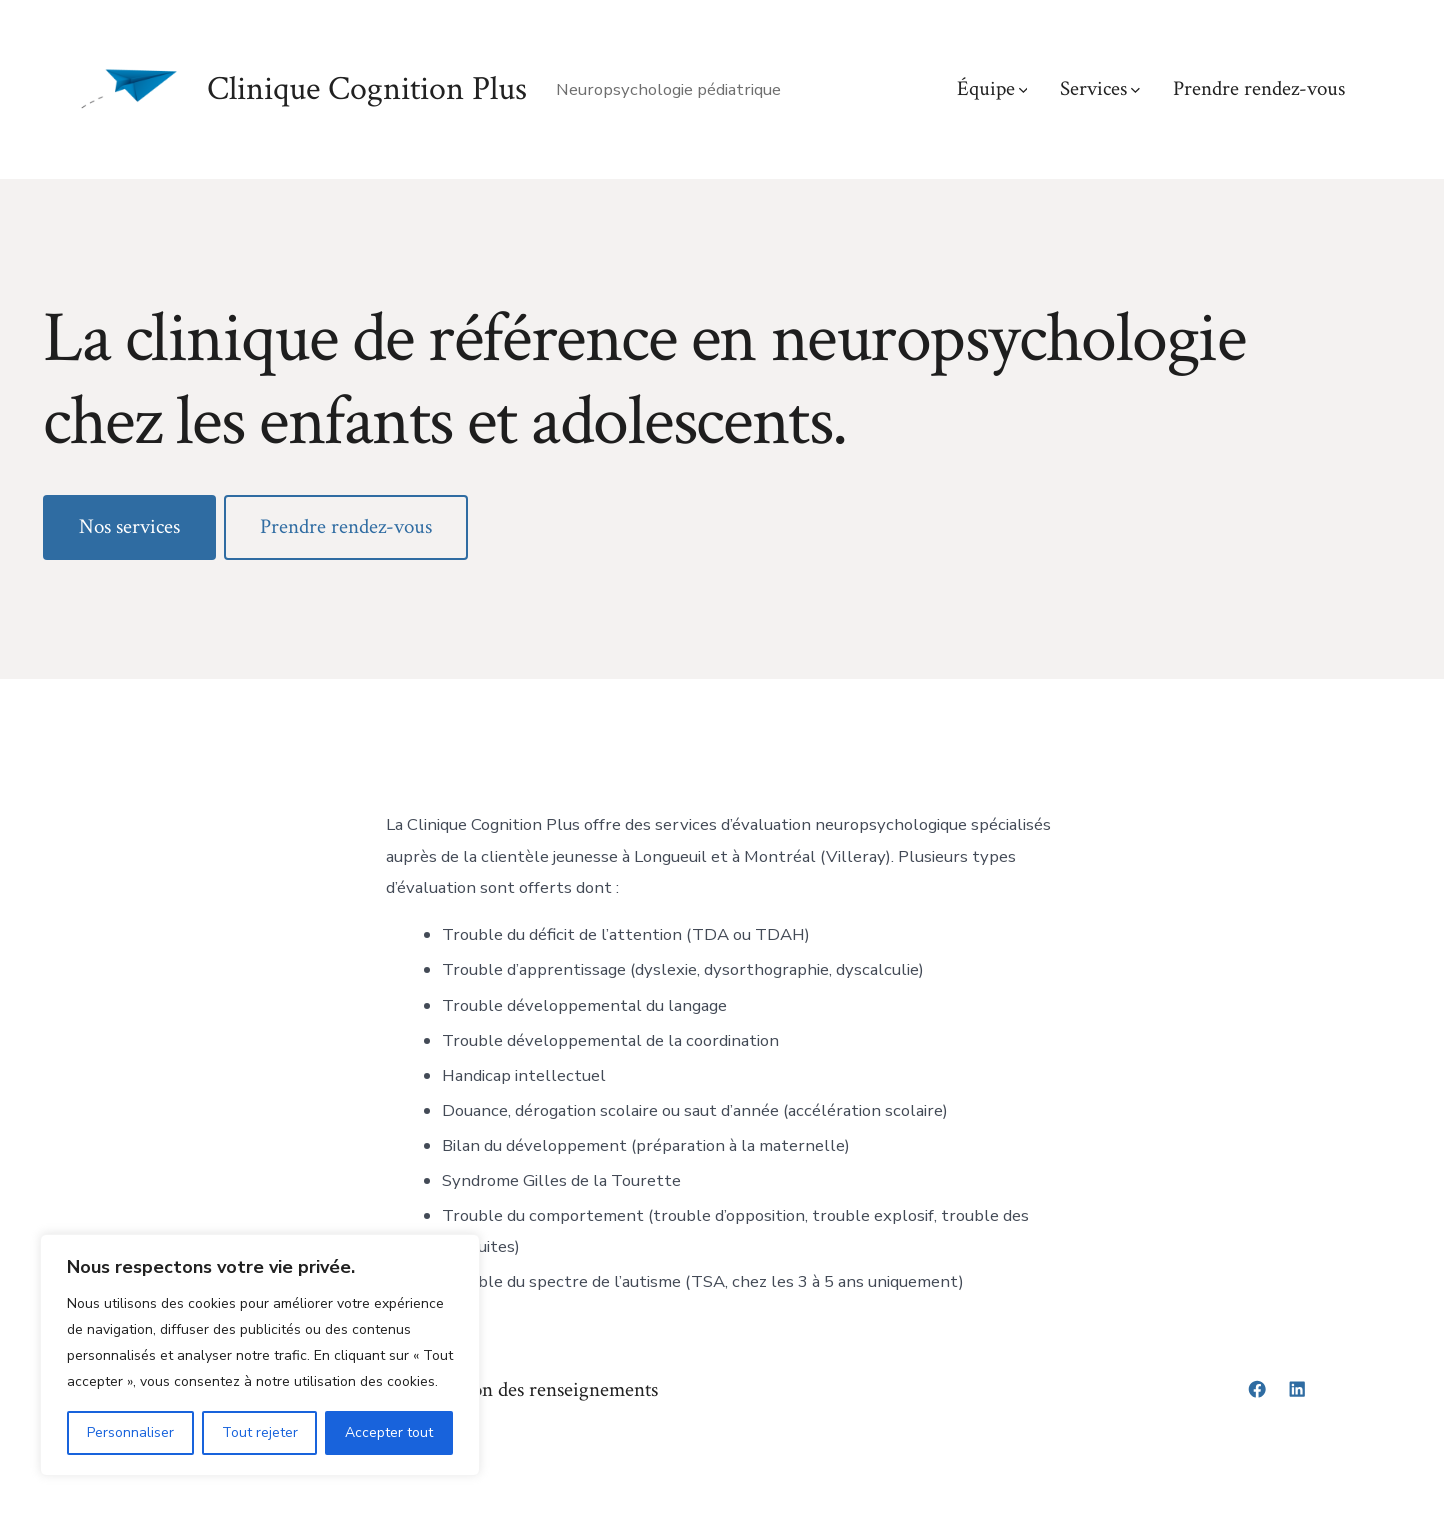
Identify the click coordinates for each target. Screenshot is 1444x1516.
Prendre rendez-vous (1259, 88)
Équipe (992, 88)
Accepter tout (389, 1432)
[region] (260, 1355)
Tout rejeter (260, 1432)
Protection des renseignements (533, 1389)
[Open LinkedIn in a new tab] (1297, 1389)
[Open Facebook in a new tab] (1257, 1389)
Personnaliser (130, 1432)
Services (1100, 88)
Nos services (129, 526)
